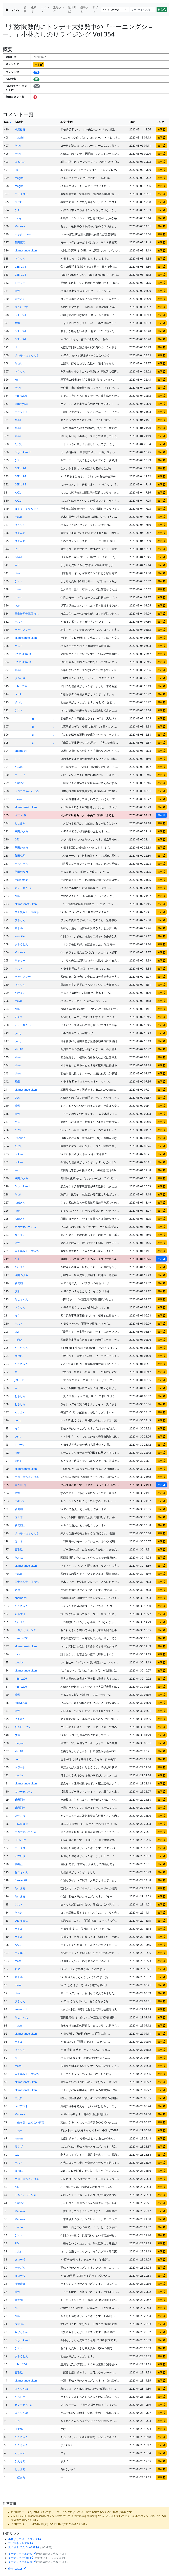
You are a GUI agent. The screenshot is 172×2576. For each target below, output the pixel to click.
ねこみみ (20, 823)
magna (19, 178)
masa (18, 589)
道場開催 (72, 9)
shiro (18, 420)
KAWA (18, 557)
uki (16, 170)
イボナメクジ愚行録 (22, 2554)
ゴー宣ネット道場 (20, 2543)
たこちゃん (21, 1299)
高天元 (19, 2300)
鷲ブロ (95, 9)
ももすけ (20, 1614)
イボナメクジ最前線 (22, 2562)
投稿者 (33, 9)
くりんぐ (20, 1412)
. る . (34, 718)
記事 (25, 9)
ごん (17, 2421)
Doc (17, 1097)
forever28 (21, 1703)
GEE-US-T (20, 266)
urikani (19, 1154)
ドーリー (20, 283)
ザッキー (20, 960)
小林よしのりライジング (24, 2539)
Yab (17, 565)
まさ (17, 1315)
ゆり (17, 549)
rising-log (12, 9)
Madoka (20, 226)
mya (17, 1654)
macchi (20, 137)
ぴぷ (17, 605)
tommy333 (21, 404)
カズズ (19, 1017)
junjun (19, 2138)
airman (19, 2324)
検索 (162, 9)
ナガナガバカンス (25, 1227)
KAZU (18, 492)
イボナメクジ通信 (20, 2558)
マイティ (20, 775)
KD (16, 2308)
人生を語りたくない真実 (29, 2122)
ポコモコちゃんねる (27, 355)
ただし (19, 145)
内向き (19, 1340)
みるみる (20, 162)
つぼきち (20, 1202)
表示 (39, 64)
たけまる (20, 993)
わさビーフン (23, 1727)
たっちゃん (21, 864)
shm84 (19, 1049)
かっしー (20, 2396)
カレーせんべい (24, 888)
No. (7, 122)
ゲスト (19, 210)
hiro (17, 573)
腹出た (19, 1864)
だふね (19, 767)
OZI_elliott (21, 1920)
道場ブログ (58, 9)
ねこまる (20, 1235)
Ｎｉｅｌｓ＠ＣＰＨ (27, 508)
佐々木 (19, 1517)
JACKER (19, 1380)
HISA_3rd (20, 1840)
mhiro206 (21, 396)
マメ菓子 (20, 1953)
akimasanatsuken (26, 250)
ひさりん (20, 258)
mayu (18, 517)
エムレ (19, 2251)
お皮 (17, 1969)
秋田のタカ (21, 831)
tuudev (19, 783)
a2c (17, 2154)
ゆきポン (20, 1719)
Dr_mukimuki (23, 452)
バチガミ (20, 2267)
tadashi (19, 1501)
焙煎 (17, 1590)
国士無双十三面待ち (27, 613)
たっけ (19, 1912)
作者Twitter (17, 2568)
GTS (17, 839)
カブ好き (20, 1856)
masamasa (21, 880)
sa (16, 1372)
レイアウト (21, 2106)
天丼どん (20, 299)
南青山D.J (20, 1485)
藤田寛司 (20, 242)
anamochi (21, 751)
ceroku (19, 202)
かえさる (20, 2461)
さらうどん (21, 944)
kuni (17, 379)
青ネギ (19, 2146)
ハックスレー (23, 194)
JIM (17, 1331)
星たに (19, 2098)
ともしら (20, 1396)
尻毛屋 (19, 1549)
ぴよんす (20, 533)
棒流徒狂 (20, 129)
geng (18, 1033)
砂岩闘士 (20, 1283)
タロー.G (20, 2259)
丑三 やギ (20, 815)
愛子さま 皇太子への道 (23, 2547)
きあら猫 (20, 678)
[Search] (142, 9)
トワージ (20, 1444)
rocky (18, 218)
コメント (45, 9)
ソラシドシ (21, 412)
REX (17, 2243)
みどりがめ (21, 2332)
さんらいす (21, 307)
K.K (17, 2187)
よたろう (20, 1816)
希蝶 (17, 291)
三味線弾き (21, 1824)
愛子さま (84, 9)
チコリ (19, 702)
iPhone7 (20, 1138)
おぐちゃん (21, 1872)
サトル (19, 928)
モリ (17, 759)
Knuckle (20, 936)
